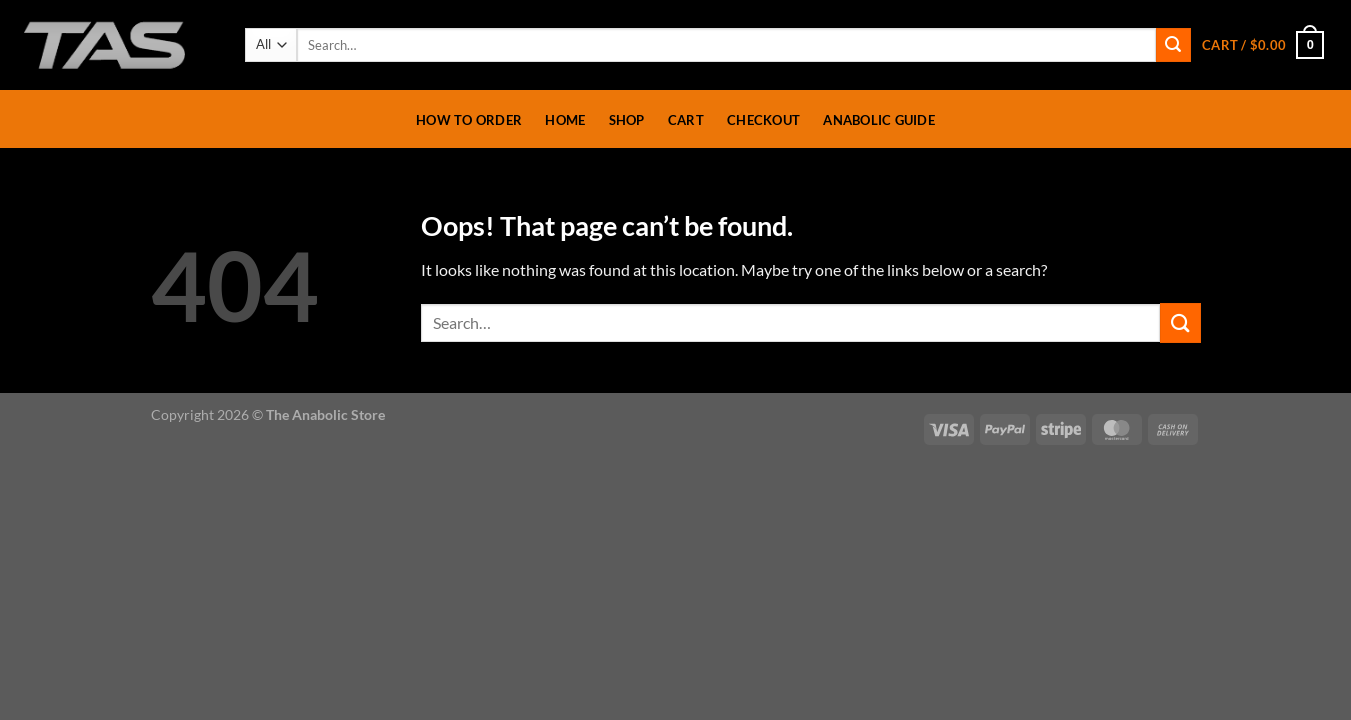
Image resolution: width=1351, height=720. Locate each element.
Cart (686, 120)
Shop (627, 120)
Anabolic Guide (879, 120)
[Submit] (1173, 45)
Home (565, 120)
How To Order (469, 120)
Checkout (763, 120)
